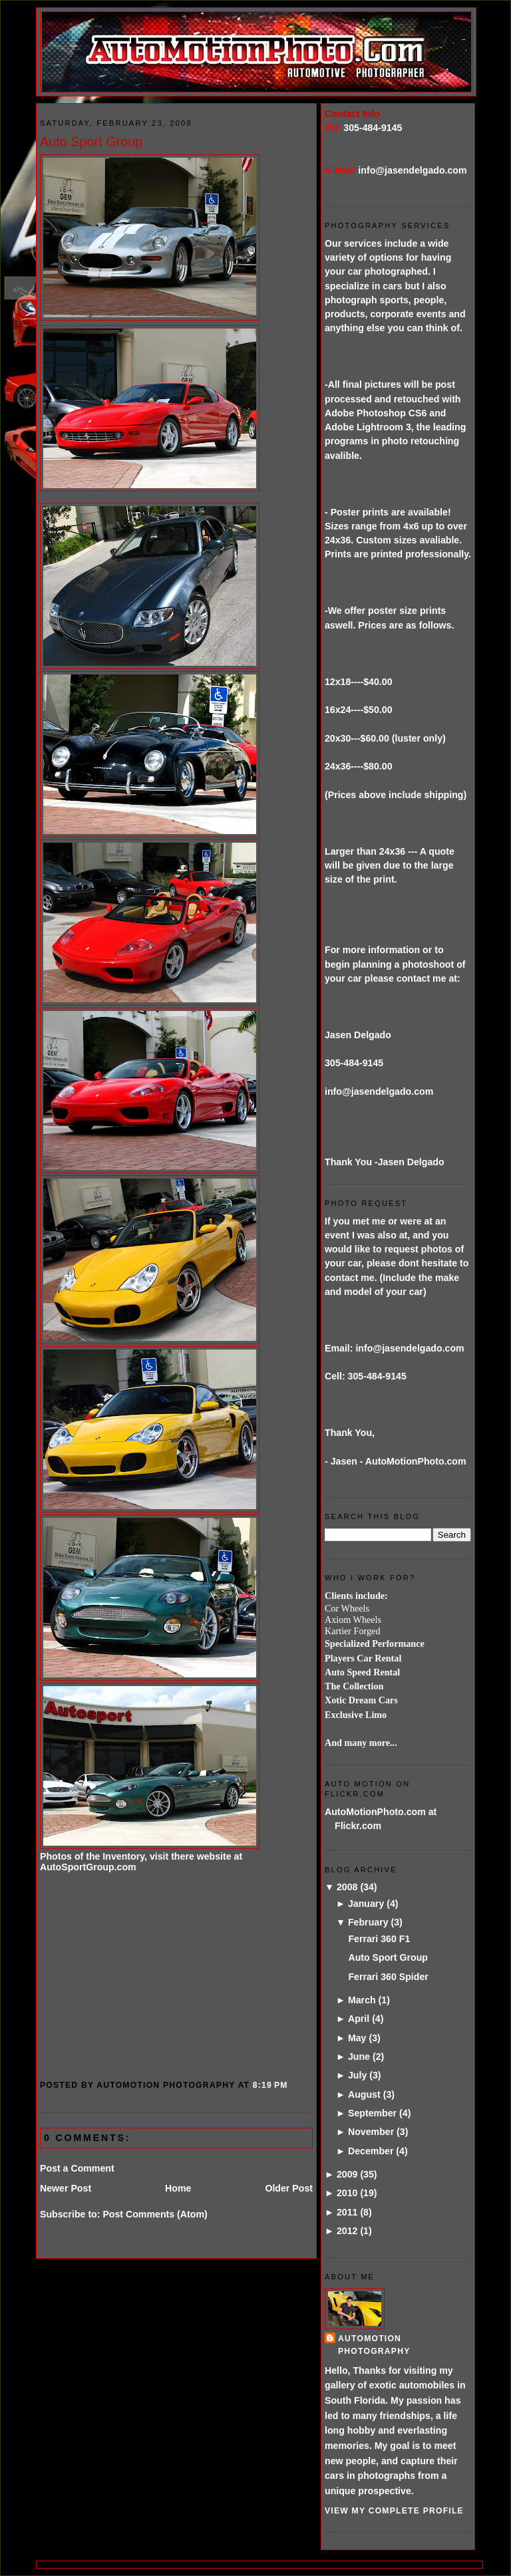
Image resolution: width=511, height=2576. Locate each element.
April (358, 2018)
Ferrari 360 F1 (379, 1938)
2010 (347, 2193)
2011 (347, 2212)
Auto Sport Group (91, 141)
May (357, 2038)
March (362, 2000)
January (366, 1903)
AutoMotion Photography (374, 2345)
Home (178, 2188)
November (371, 2131)
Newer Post (65, 2188)
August (364, 2094)
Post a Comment (77, 2168)
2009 (347, 2174)
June (359, 2056)
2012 (347, 2230)
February (368, 1922)
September (372, 2113)
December (370, 2151)
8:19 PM (270, 2085)
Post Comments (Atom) (154, 2214)
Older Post (289, 2188)
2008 (347, 1887)
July (357, 2075)
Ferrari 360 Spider (388, 1976)
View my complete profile (394, 2510)
